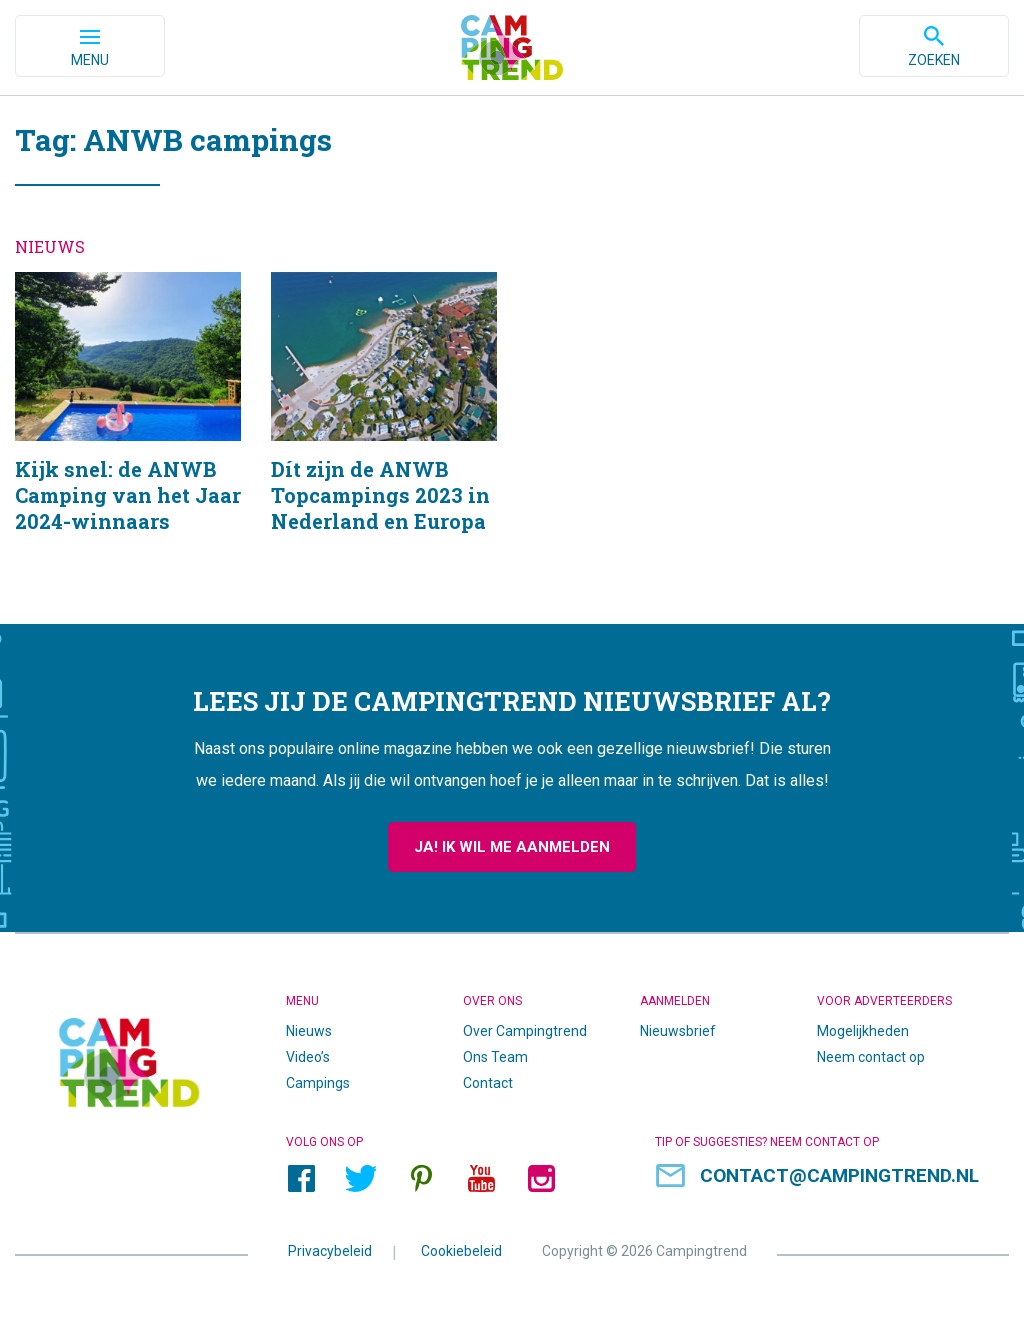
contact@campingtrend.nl (839, 1176)
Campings (318, 1084)
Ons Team (495, 1058)
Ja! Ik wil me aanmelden (512, 848)
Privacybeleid (330, 1252)
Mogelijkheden (863, 1032)
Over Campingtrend (525, 1032)
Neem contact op (871, 1058)
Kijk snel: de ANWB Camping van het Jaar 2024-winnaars (128, 428)
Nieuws (309, 1032)
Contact (488, 1084)
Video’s (308, 1058)
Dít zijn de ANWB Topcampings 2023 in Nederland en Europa (384, 428)
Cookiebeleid (461, 1252)
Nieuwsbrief (678, 1032)
